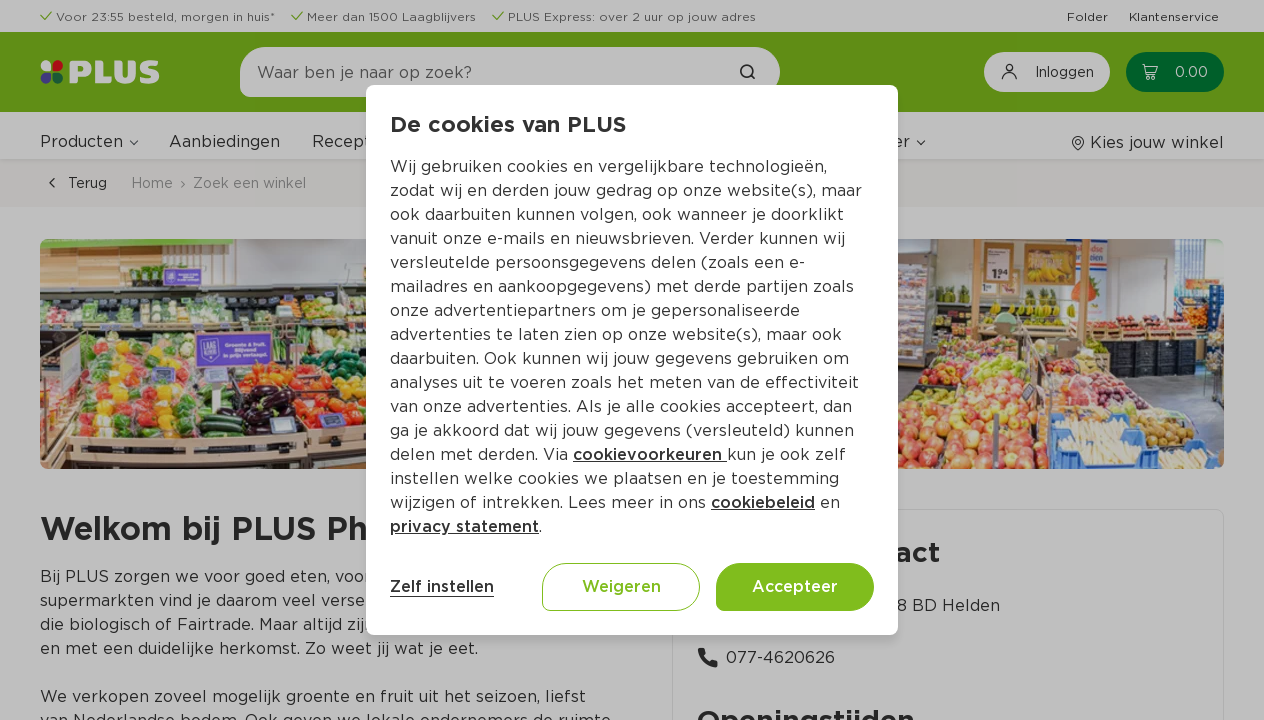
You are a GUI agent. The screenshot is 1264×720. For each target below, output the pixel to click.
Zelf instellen (442, 586)
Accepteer (795, 586)
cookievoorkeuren (650, 454)
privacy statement (464, 526)
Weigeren (621, 586)
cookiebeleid (763, 502)
